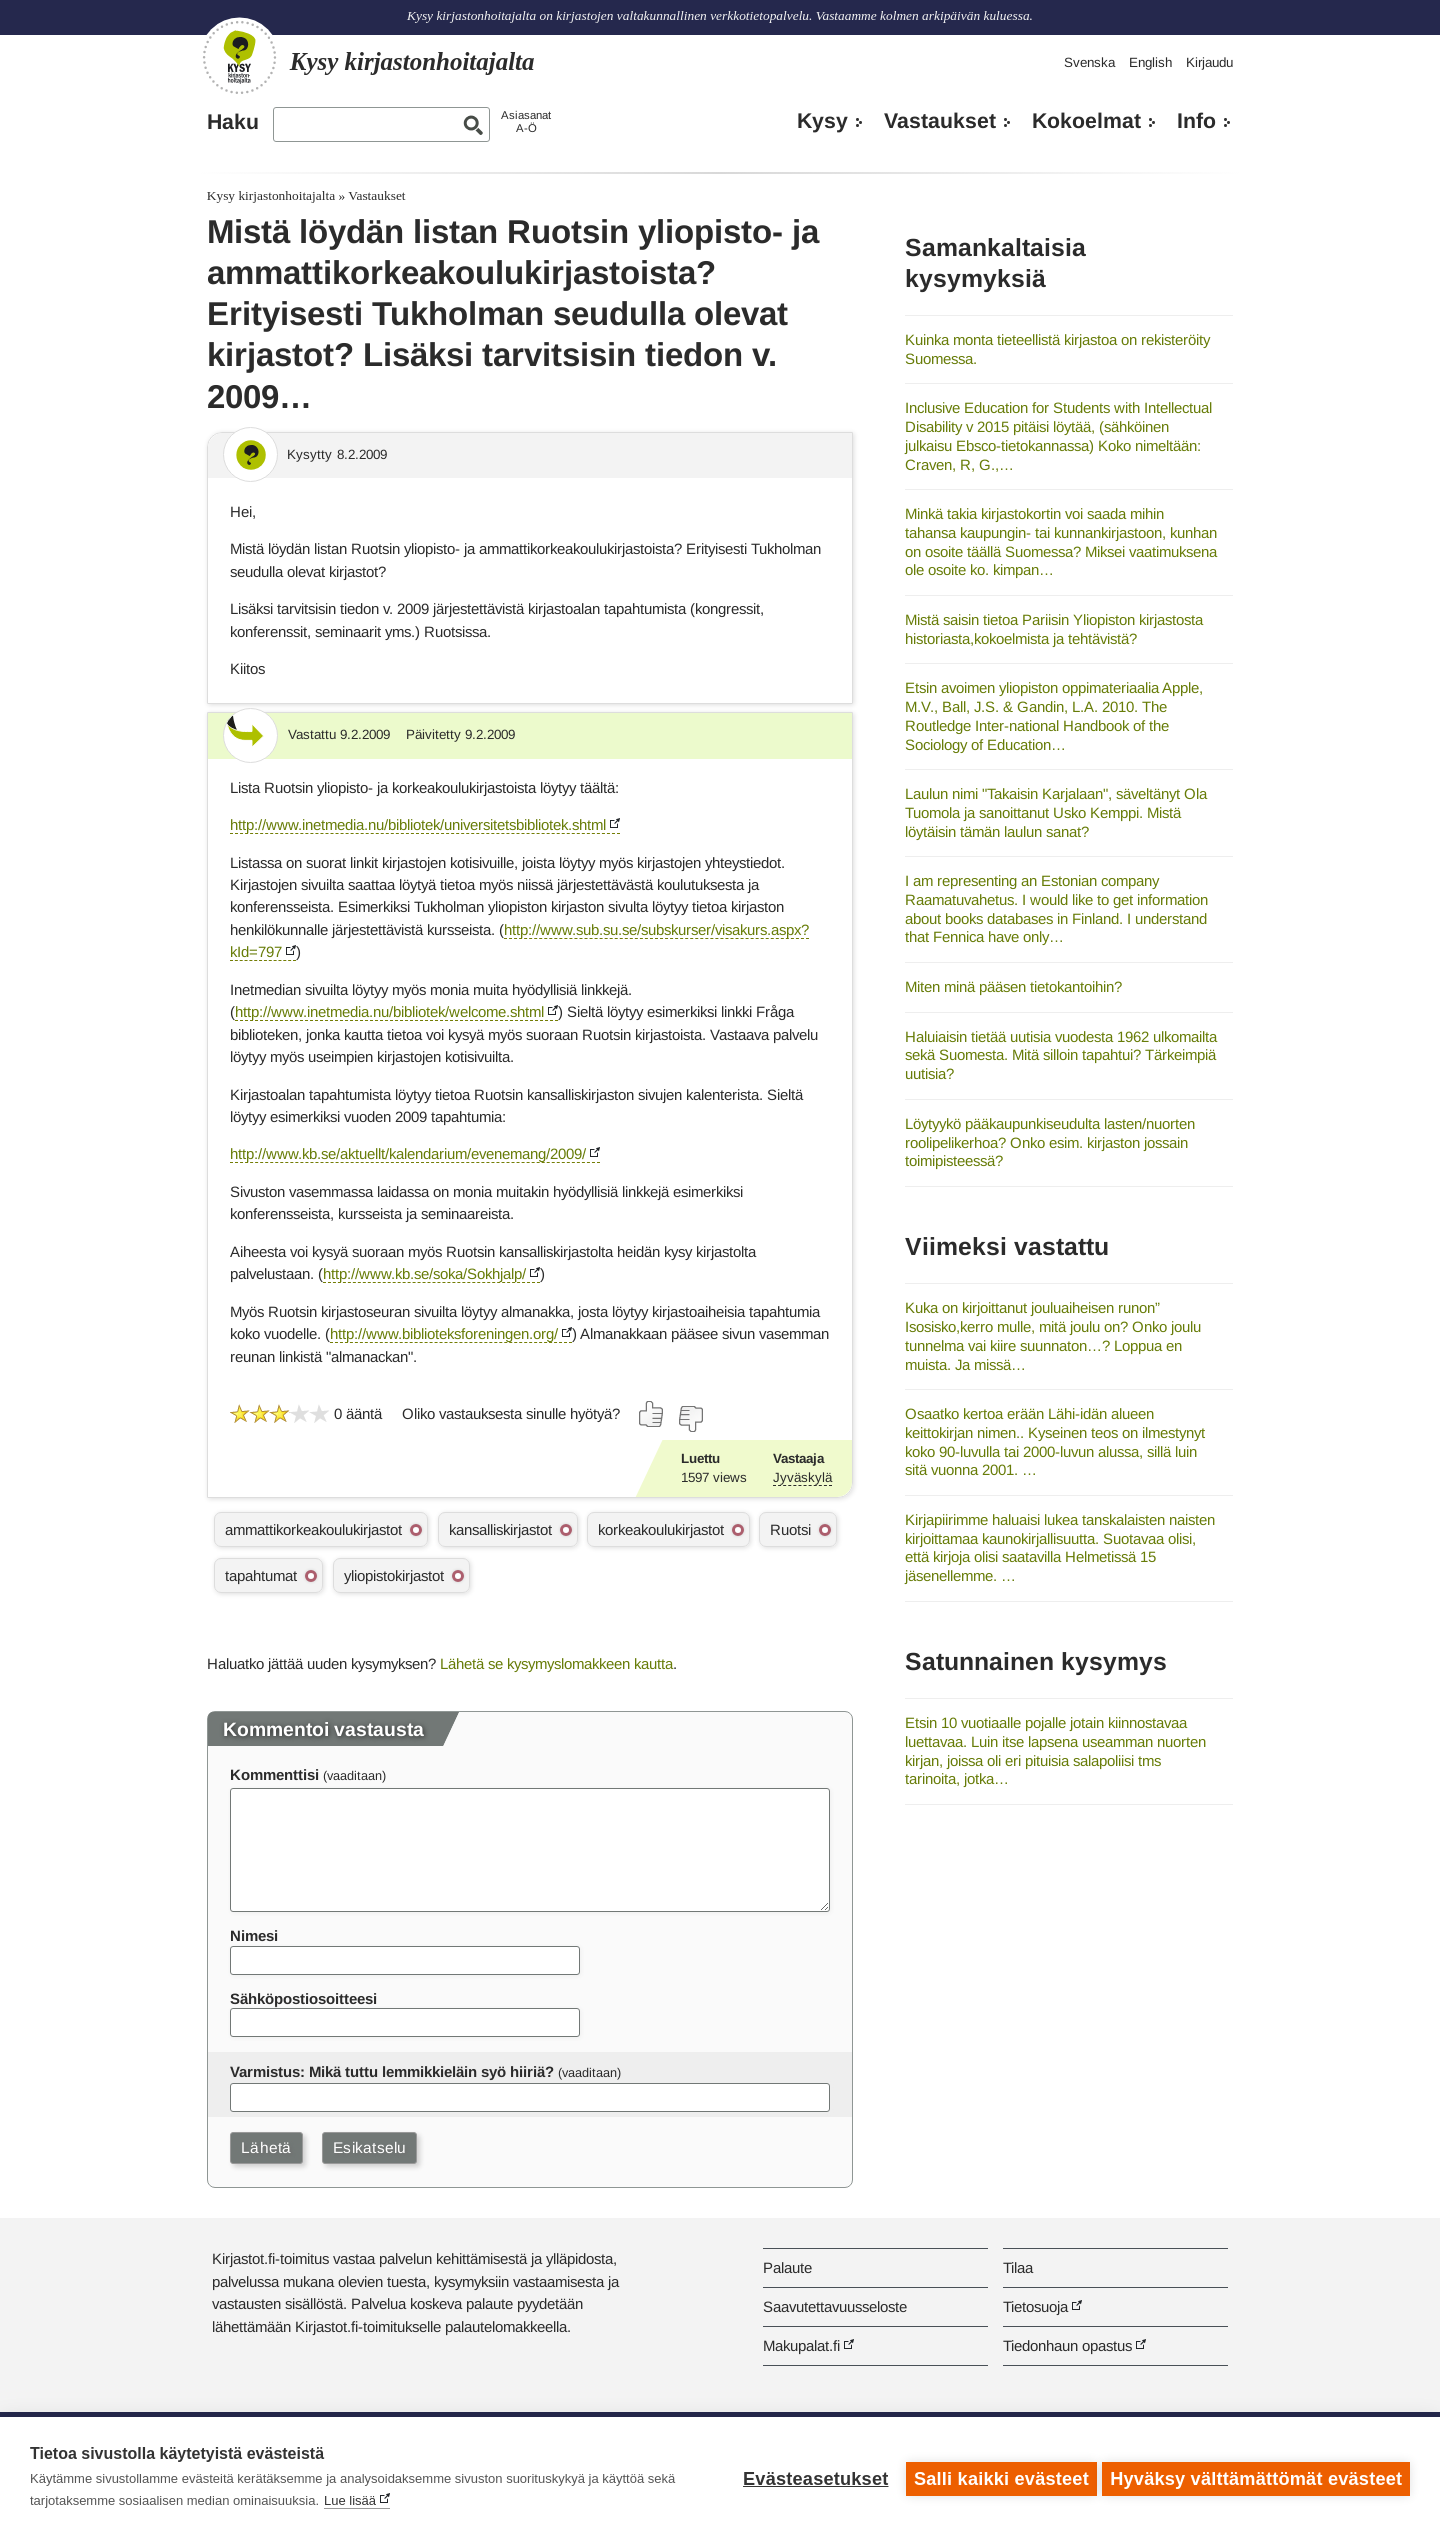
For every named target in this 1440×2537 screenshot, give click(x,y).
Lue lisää (350, 2500)
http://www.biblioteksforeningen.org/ (444, 1333)
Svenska (1089, 62)
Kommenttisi (274, 1774)
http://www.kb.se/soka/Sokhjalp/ (424, 1273)
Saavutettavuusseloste (835, 2306)
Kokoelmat (1086, 121)
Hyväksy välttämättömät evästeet (1256, 2477)
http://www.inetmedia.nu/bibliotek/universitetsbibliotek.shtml (418, 824)
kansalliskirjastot (500, 1529)
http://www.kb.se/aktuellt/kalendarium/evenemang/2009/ (408, 1153)
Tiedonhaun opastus (1067, 2345)
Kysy (822, 121)
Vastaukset (940, 121)
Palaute (787, 2267)
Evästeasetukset (811, 2477)
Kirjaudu (1209, 62)
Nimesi (254, 1935)
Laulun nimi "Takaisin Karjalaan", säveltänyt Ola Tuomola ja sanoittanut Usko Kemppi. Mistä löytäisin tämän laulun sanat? (1056, 812)
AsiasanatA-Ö (526, 121)
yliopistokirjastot (394, 1575)
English (1150, 62)
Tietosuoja (1035, 2306)
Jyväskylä (802, 1477)
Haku (233, 122)
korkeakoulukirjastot (661, 1529)
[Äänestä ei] (690, 1419)
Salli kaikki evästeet (997, 2477)
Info (1196, 121)
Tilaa (1018, 2267)
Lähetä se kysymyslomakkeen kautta (556, 1663)
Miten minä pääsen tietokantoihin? (1013, 986)
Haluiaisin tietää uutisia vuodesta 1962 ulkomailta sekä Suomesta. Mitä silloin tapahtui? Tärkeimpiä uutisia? (1061, 1055)
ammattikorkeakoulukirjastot (313, 1529)
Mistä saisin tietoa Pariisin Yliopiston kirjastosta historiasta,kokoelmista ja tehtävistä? (1054, 629)
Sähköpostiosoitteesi (303, 1998)
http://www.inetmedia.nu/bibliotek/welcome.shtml (389, 1011)
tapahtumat (261, 1575)
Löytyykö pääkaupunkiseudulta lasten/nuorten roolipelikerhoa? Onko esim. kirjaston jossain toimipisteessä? (1050, 1142)
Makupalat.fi (801, 2345)
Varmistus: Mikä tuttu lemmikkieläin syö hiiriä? (392, 2071)
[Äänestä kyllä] (652, 1414)
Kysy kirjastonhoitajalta (271, 195)
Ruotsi (790, 1529)
